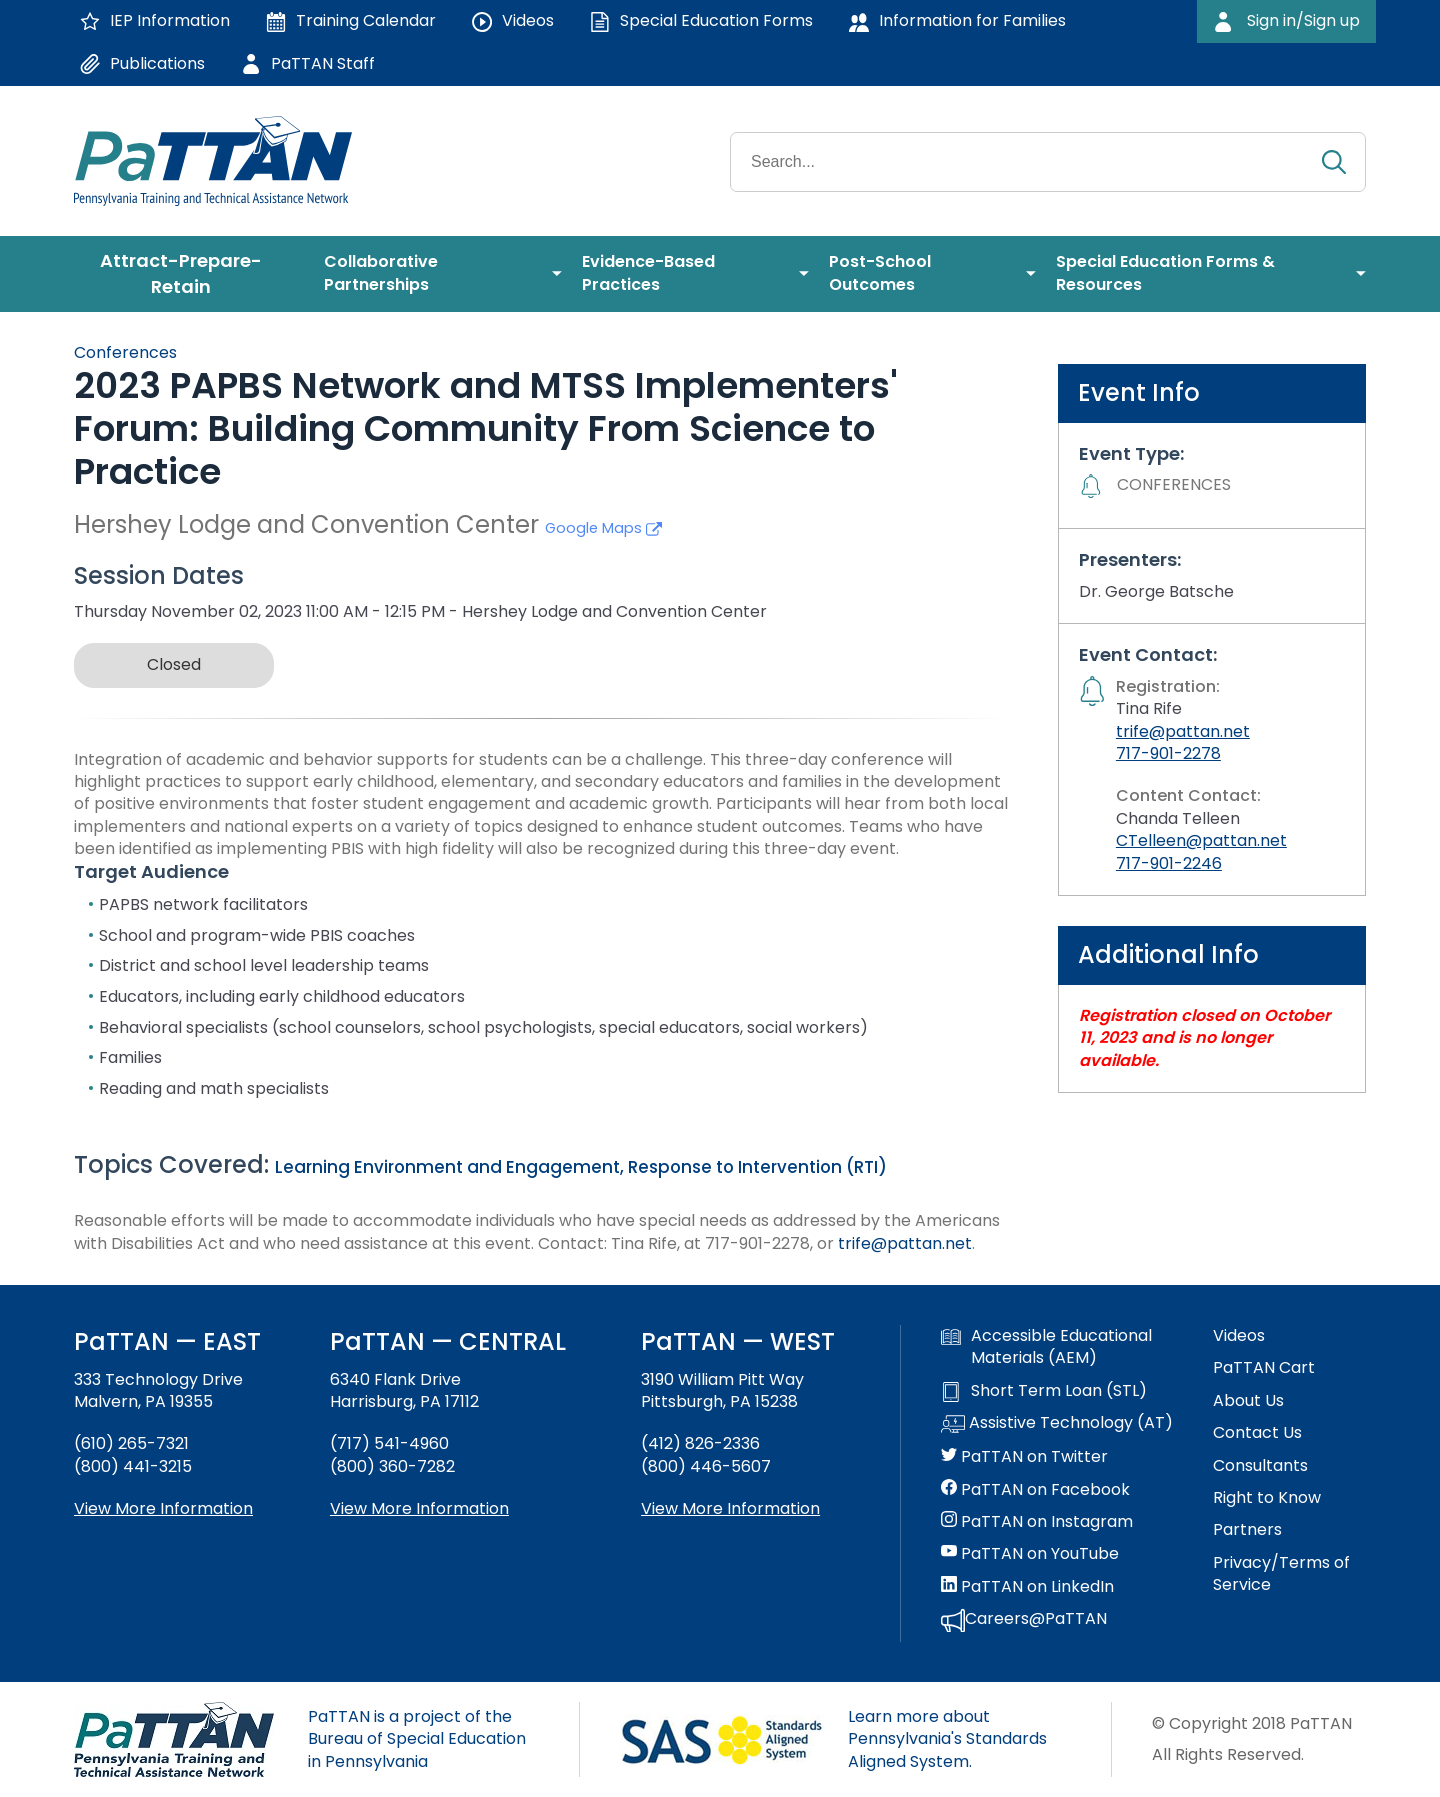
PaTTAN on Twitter (1024, 1457)
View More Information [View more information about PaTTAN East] (163, 1508)
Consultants (1260, 1466)
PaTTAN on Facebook (1035, 1490)
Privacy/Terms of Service (1281, 1574)
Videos (1239, 1336)
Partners (1247, 1530)
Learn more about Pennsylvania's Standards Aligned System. (947, 1739)
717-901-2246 (1169, 863)
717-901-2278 (1168, 753)
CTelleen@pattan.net (1201, 840)
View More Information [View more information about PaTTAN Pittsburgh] (730, 1508)
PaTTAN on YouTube (1030, 1554)
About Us (1248, 1401)
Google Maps (603, 528)
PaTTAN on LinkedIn (1027, 1587)
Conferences (125, 352)
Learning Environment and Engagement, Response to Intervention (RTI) (581, 1167)
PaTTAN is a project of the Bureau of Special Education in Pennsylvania (417, 1739)
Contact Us (1257, 1433)
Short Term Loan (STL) (1044, 1391)
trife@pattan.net (905, 1243)
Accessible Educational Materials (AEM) (1046, 1347)
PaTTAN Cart (1264, 1368)
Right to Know (1267, 1498)
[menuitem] (189, 274)
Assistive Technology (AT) (1057, 1424)
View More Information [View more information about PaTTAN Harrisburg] (419, 1508)
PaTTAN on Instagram (1037, 1522)
